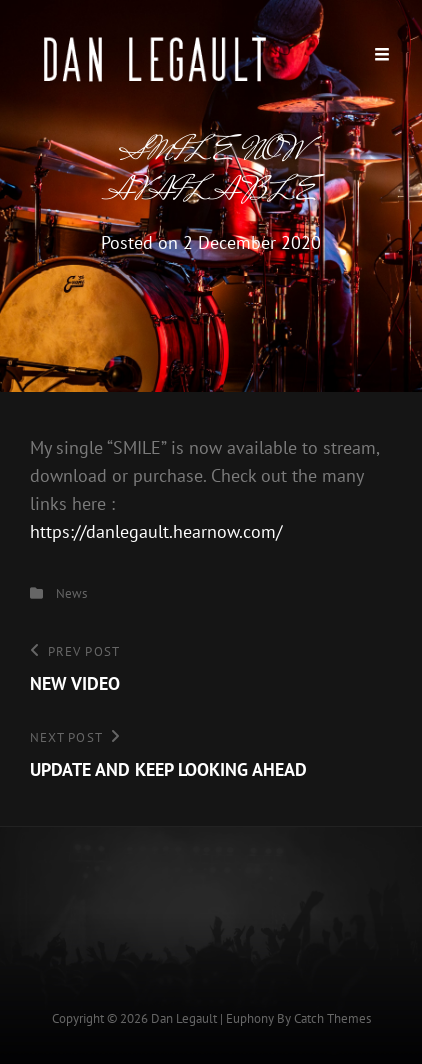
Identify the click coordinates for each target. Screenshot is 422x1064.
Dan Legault (184, 1018)
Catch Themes (332, 1018)
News (71, 593)
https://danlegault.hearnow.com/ (156, 531)
